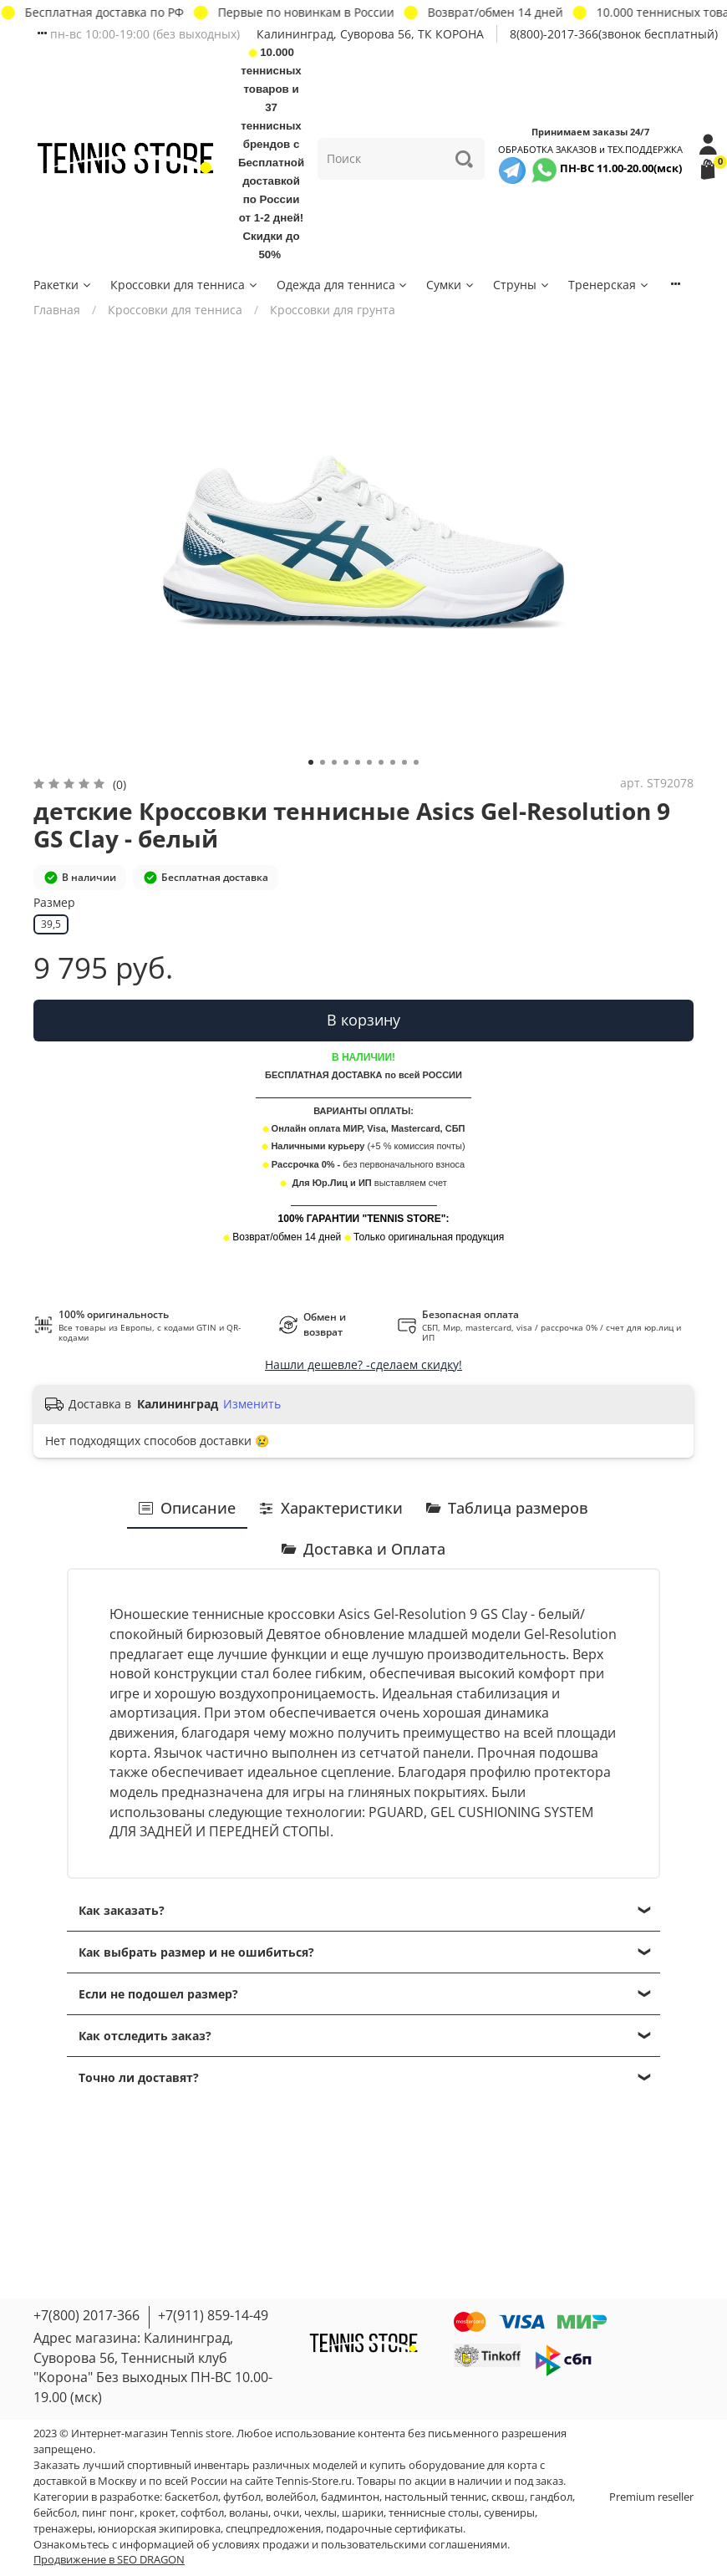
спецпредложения (273, 2529)
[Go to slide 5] (357, 762)
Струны (522, 285)
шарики (363, 2513)
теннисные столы (434, 2513)
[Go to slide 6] (369, 762)
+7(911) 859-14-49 (213, 2315)
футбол (242, 2497)
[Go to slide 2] (322, 762)
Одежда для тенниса (343, 285)
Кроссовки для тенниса (184, 285)
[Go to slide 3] (334, 762)
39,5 (51, 924)
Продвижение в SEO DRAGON (109, 2560)
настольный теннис (435, 2497)
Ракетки (63, 285)
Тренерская (609, 285)
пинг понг (108, 2513)
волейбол (291, 2497)
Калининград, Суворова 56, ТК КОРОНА (370, 34)
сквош (508, 2497)
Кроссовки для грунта (332, 310)
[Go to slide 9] (404, 762)
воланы (248, 2513)
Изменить (252, 1404)
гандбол (551, 2497)
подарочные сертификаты (394, 2529)
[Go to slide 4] (345, 762)
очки (286, 2513)
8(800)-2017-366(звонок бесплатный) (614, 34)
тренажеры (63, 2529)
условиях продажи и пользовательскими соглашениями (359, 2545)
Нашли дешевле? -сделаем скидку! (363, 1364)
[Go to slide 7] (381, 762)
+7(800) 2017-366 (86, 2315)
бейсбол (55, 2513)
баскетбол (191, 2497)
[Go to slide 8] (392, 762)
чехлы (320, 2513)
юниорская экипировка (159, 2529)
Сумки (450, 285)
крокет (157, 2513)
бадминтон (350, 2497)
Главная (56, 310)
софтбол (202, 2513)
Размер (54, 903)
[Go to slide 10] (416, 762)
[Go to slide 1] (310, 762)
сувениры (509, 2513)
